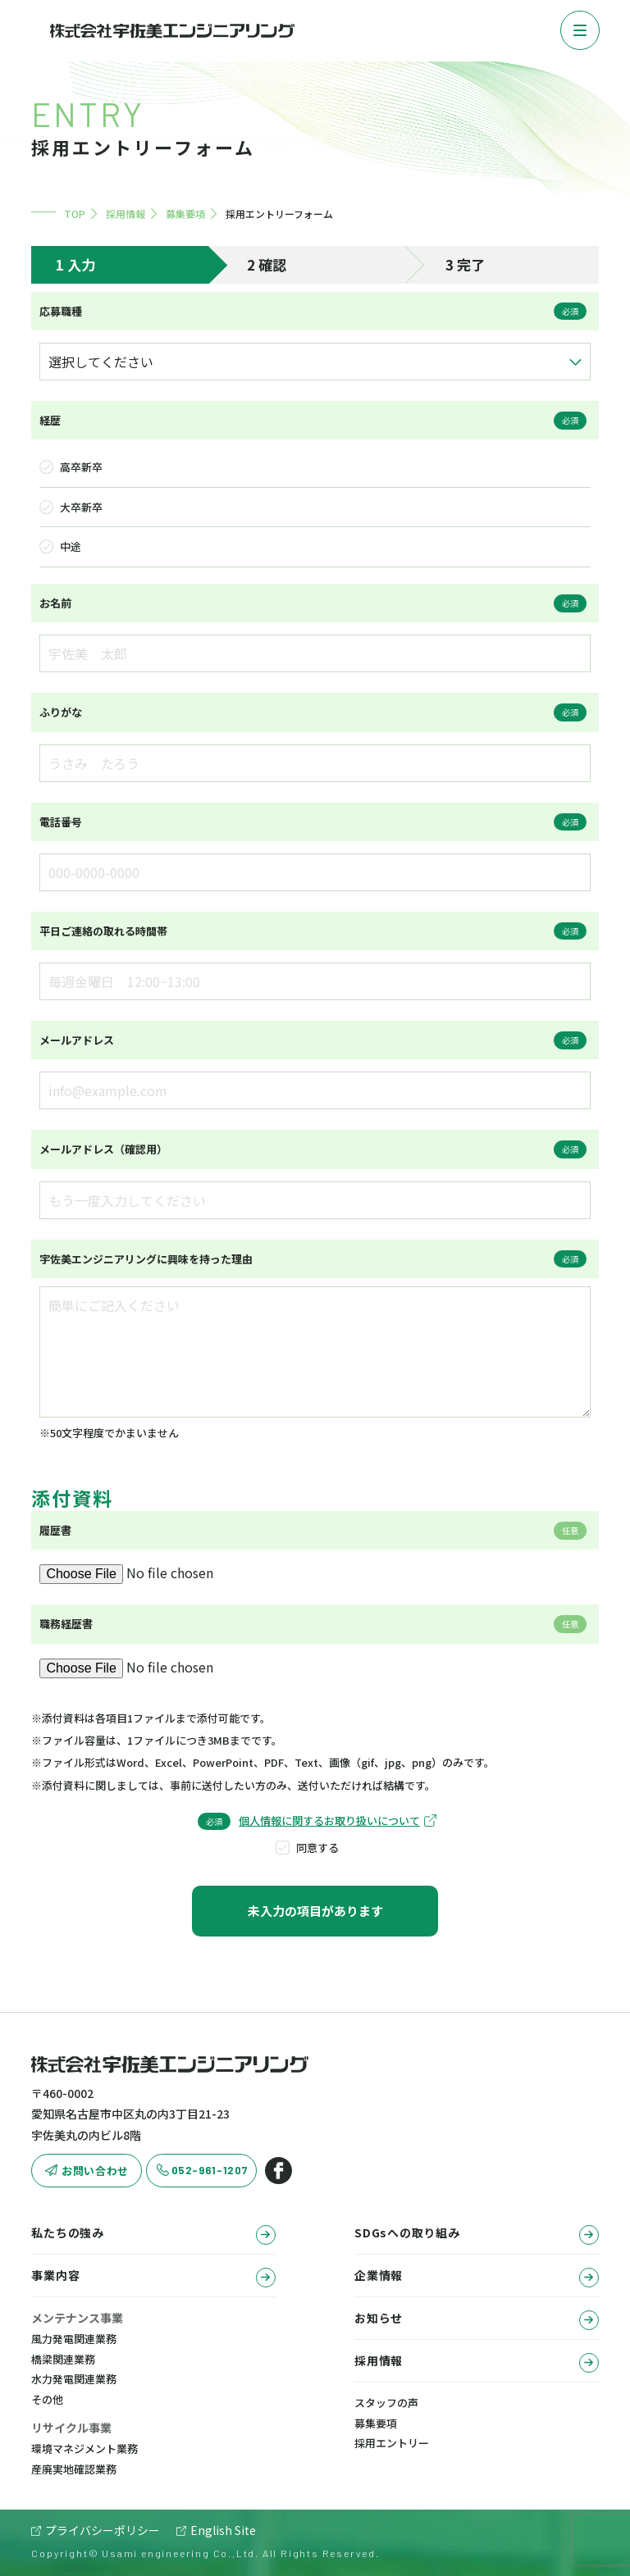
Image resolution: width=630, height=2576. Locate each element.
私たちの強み (153, 2234)
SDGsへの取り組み (476, 2234)
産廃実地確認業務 (73, 2469)
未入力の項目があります (315, 1910)
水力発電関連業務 (73, 2379)
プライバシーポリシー (102, 2530)
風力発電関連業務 (73, 2338)
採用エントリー (391, 2443)
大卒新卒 (81, 507)
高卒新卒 (81, 467)
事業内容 (153, 2277)
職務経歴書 (66, 1624)
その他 (47, 2399)
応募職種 (60, 311)
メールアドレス (76, 1040)
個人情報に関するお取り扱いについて (329, 1820)
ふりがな (60, 712)
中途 (70, 546)
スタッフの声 (386, 2402)
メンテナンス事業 (77, 2318)
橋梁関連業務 (63, 2359)
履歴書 (55, 1530)
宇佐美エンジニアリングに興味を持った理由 (146, 1259)
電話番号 (60, 822)
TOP (74, 214)
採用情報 (125, 214)
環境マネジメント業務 (84, 2448)
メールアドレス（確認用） (103, 1149)
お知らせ (476, 2320)
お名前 (55, 603)
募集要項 (185, 214)
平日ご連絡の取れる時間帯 (103, 931)
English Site (223, 2530)
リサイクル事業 (71, 2427)
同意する (317, 1847)
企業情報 (476, 2277)
